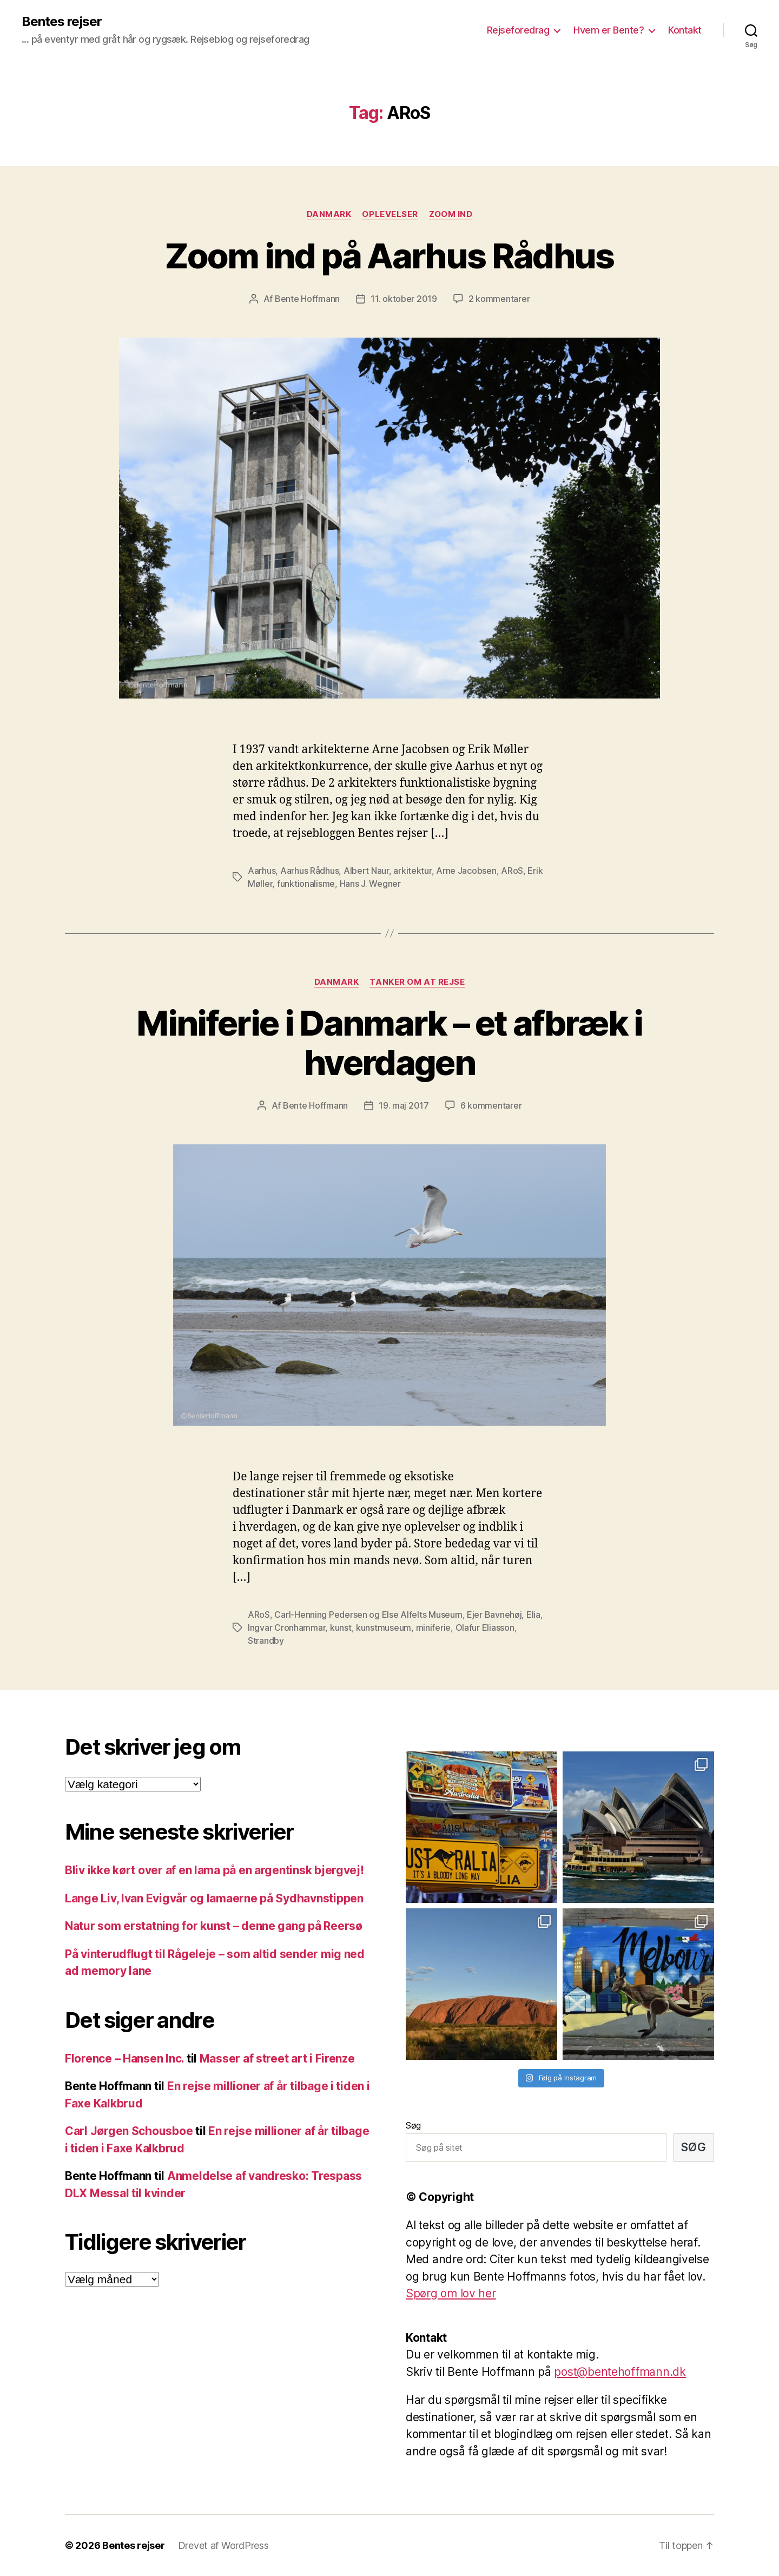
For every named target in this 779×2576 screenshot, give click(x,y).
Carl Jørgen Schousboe (129, 2131)
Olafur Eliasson (484, 1627)
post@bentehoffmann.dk (619, 2372)
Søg (413, 2125)
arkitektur (412, 870)
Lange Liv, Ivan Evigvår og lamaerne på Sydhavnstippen (214, 1898)
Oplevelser (390, 214)
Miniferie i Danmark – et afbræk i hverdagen (389, 1042)
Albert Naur (366, 870)
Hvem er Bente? (608, 30)
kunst (341, 1627)
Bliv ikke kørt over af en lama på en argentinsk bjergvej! (214, 1870)
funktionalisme (306, 883)
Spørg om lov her (451, 2293)
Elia (533, 1614)
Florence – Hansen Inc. (124, 2058)
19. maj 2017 (404, 1105)
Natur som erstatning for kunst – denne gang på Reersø (213, 1926)
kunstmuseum (383, 1627)
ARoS (512, 870)
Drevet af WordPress (223, 2545)
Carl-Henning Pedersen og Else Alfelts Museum (368, 1614)
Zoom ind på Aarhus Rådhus (389, 255)
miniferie (433, 1627)
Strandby (266, 1640)
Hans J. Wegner (370, 883)
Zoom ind (450, 214)
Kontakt (685, 30)
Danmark (329, 214)
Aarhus (261, 870)
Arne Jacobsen (466, 870)
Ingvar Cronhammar (286, 1627)
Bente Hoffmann (307, 298)
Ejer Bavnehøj (494, 1614)
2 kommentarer (499, 298)
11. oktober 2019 (404, 298)
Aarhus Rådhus (309, 870)
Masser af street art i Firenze (277, 2058)
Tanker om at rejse (417, 982)
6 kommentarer (491, 1105)
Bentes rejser (62, 21)
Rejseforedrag (518, 30)
